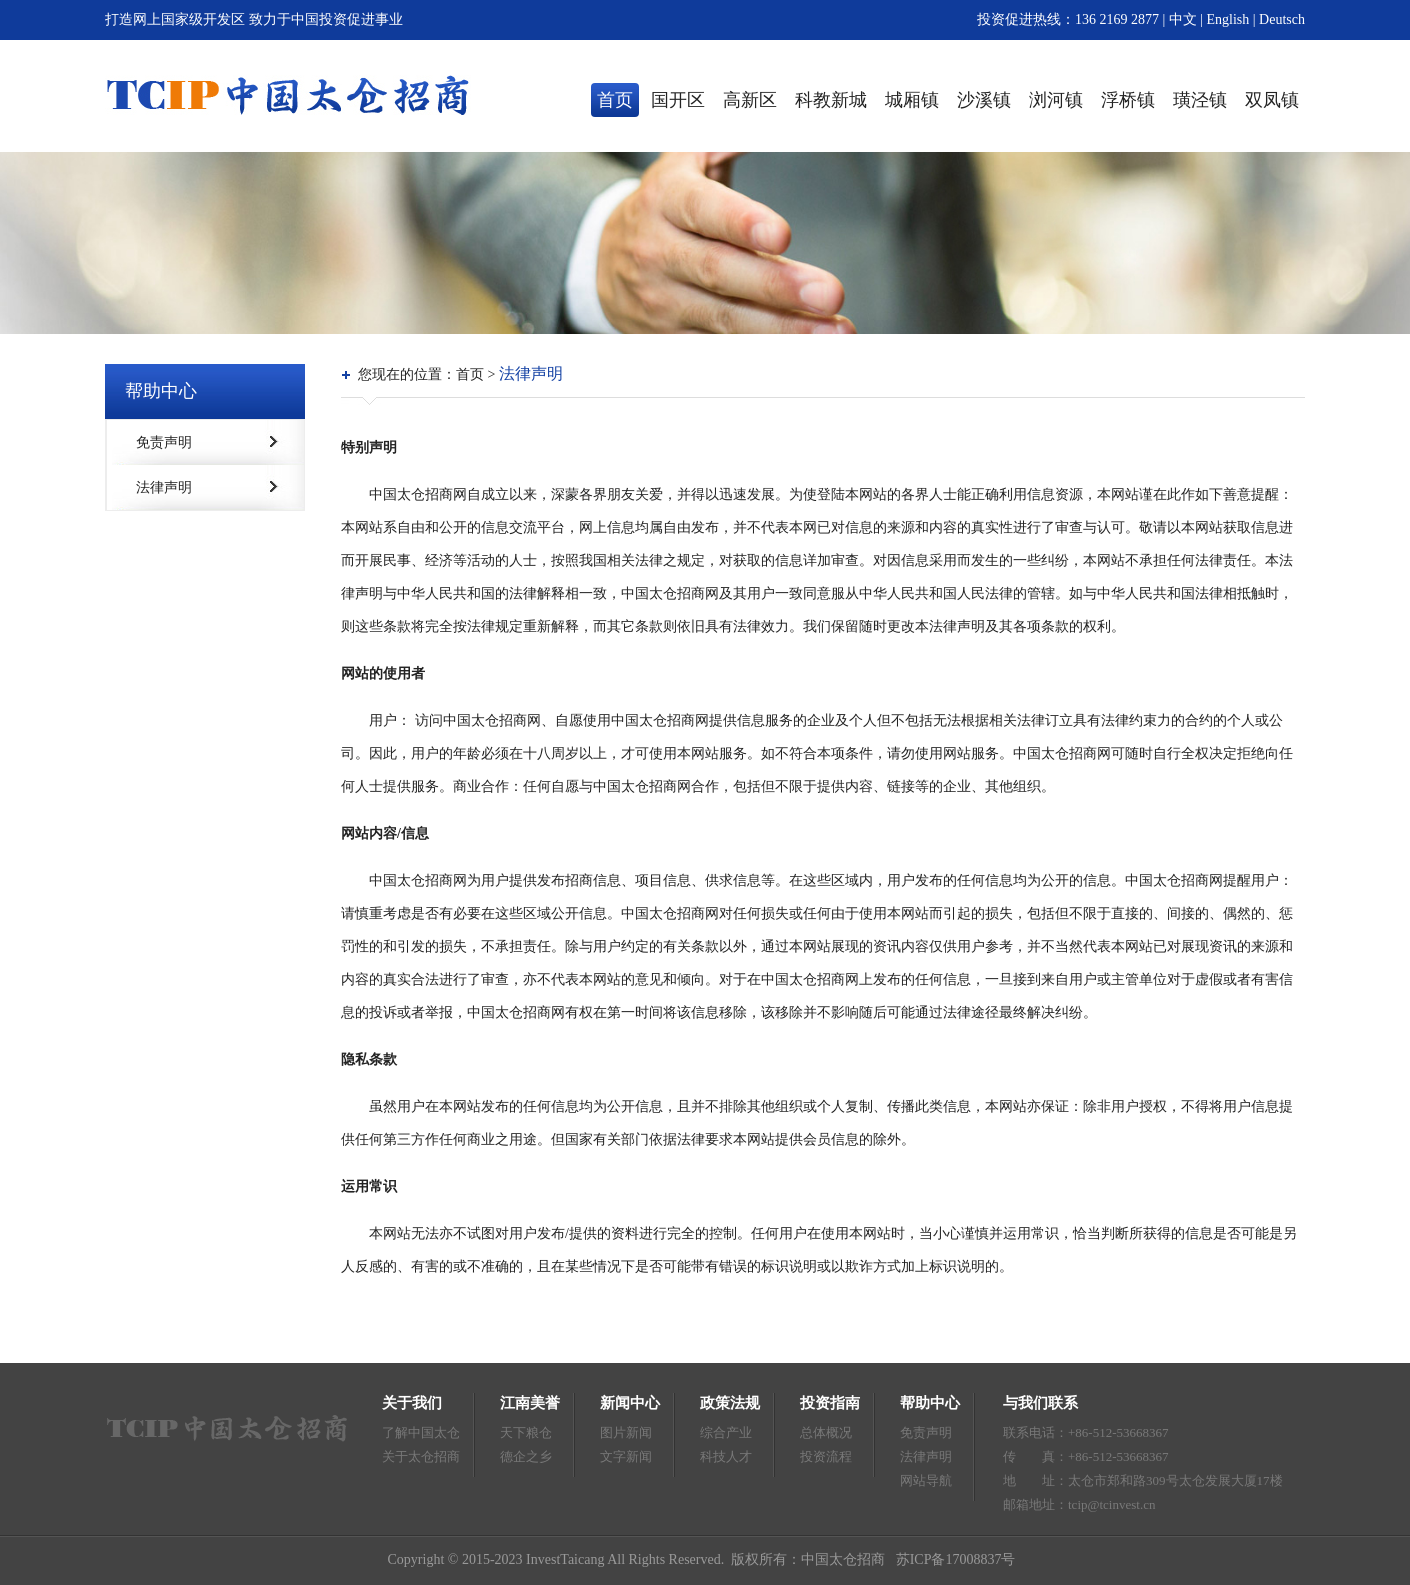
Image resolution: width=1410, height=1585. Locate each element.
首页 (615, 100)
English (1230, 19)
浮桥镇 (1128, 100)
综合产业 (726, 1432)
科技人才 (726, 1456)
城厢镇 (912, 100)
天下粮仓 (526, 1432)
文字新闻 (626, 1456)
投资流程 (826, 1456)
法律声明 (164, 487)
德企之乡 (526, 1456)
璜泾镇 (1200, 100)
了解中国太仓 (421, 1432)
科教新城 (831, 100)
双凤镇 (1272, 100)
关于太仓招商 (421, 1456)
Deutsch (1282, 19)
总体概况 (826, 1432)
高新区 (750, 100)
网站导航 (926, 1480)
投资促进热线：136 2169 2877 (1068, 19)
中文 (1183, 19)
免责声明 (164, 442)
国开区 (678, 100)
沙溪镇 (984, 100)
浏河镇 (1056, 100)
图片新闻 (626, 1432)
